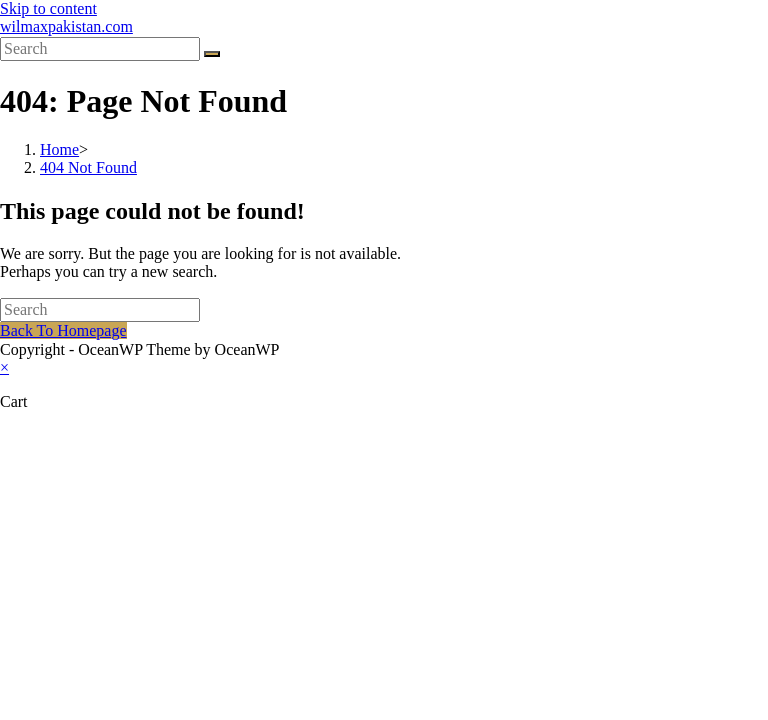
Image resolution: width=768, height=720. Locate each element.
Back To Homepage (63, 330)
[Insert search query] (100, 49)
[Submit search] (212, 54)
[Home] (59, 149)
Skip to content (48, 8)
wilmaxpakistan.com (66, 26)
